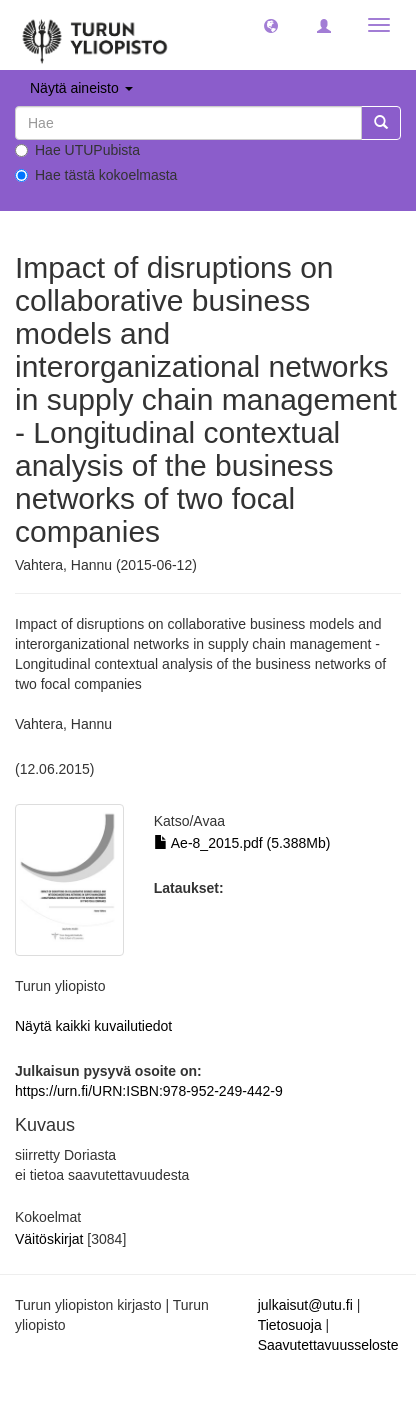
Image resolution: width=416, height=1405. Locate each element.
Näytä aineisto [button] (81, 88)
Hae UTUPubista (77, 150)
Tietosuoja (290, 1325)
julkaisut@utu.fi (305, 1305)
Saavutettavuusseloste (328, 1345)
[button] (271, 25)
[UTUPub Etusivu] (95, 35)
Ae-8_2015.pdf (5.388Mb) (242, 843)
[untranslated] (188, 123)
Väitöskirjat (49, 1239)
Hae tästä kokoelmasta (96, 175)
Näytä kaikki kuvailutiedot (93, 1026)
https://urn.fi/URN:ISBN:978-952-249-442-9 (149, 1091)
